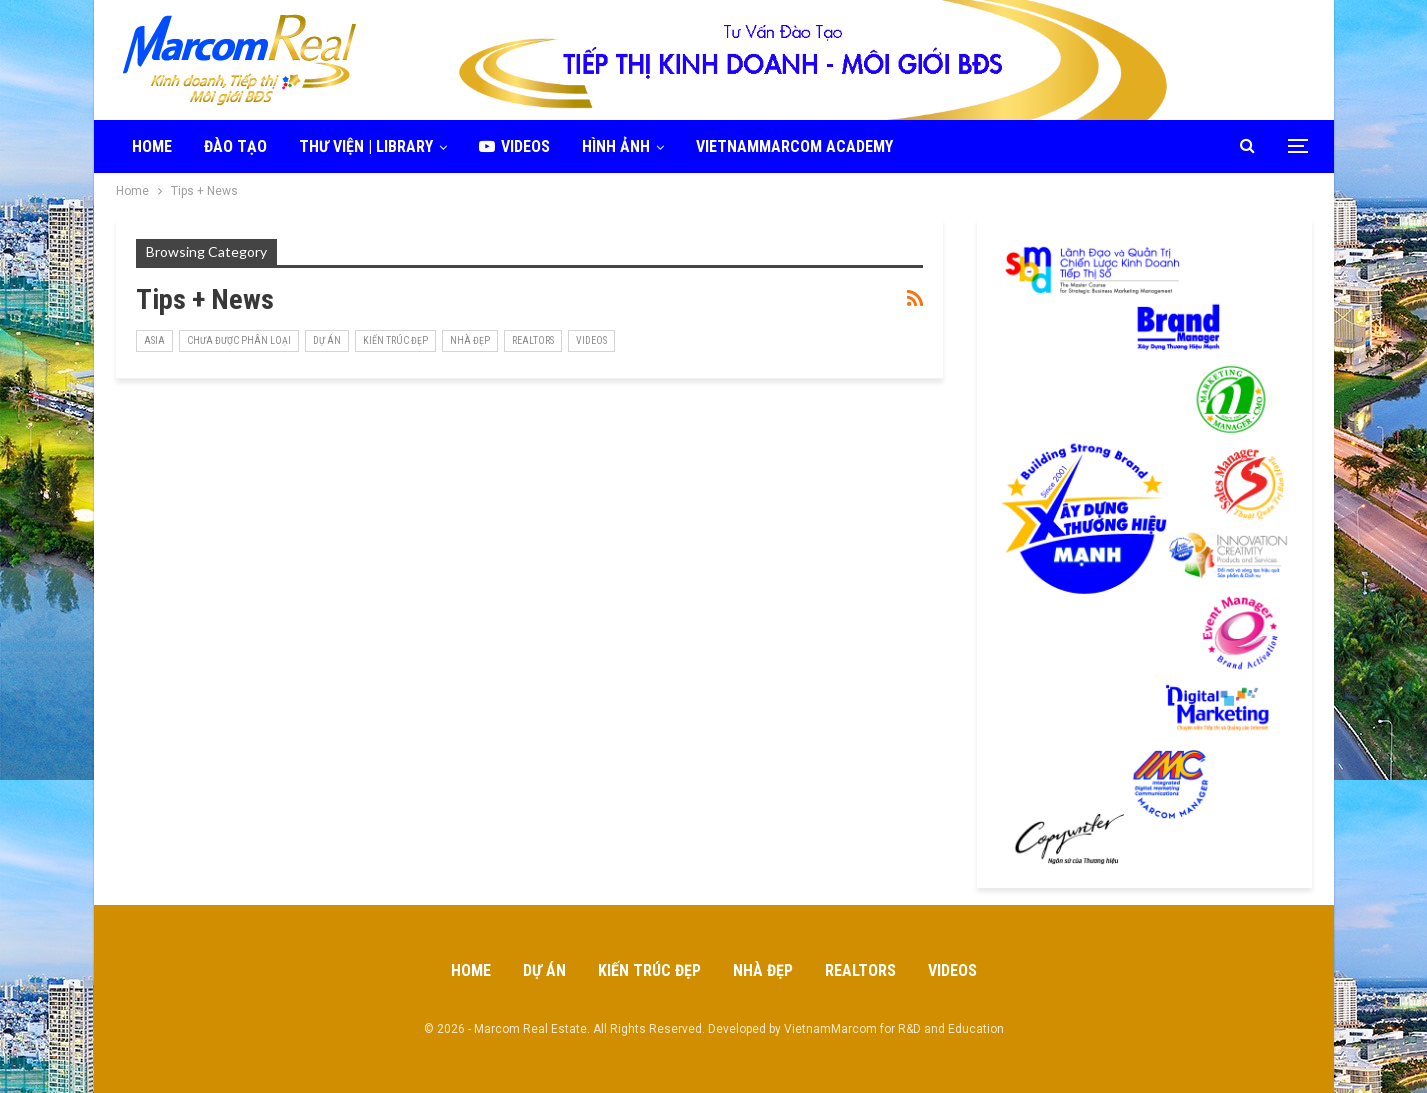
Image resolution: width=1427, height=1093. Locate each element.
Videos (514, 146)
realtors (533, 340)
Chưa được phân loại (239, 340)
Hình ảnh (616, 146)
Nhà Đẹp (470, 340)
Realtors (860, 970)
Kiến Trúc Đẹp (395, 340)
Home (152, 146)
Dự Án (327, 340)
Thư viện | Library (366, 146)
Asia (154, 340)
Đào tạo (235, 146)
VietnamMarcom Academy (794, 146)
